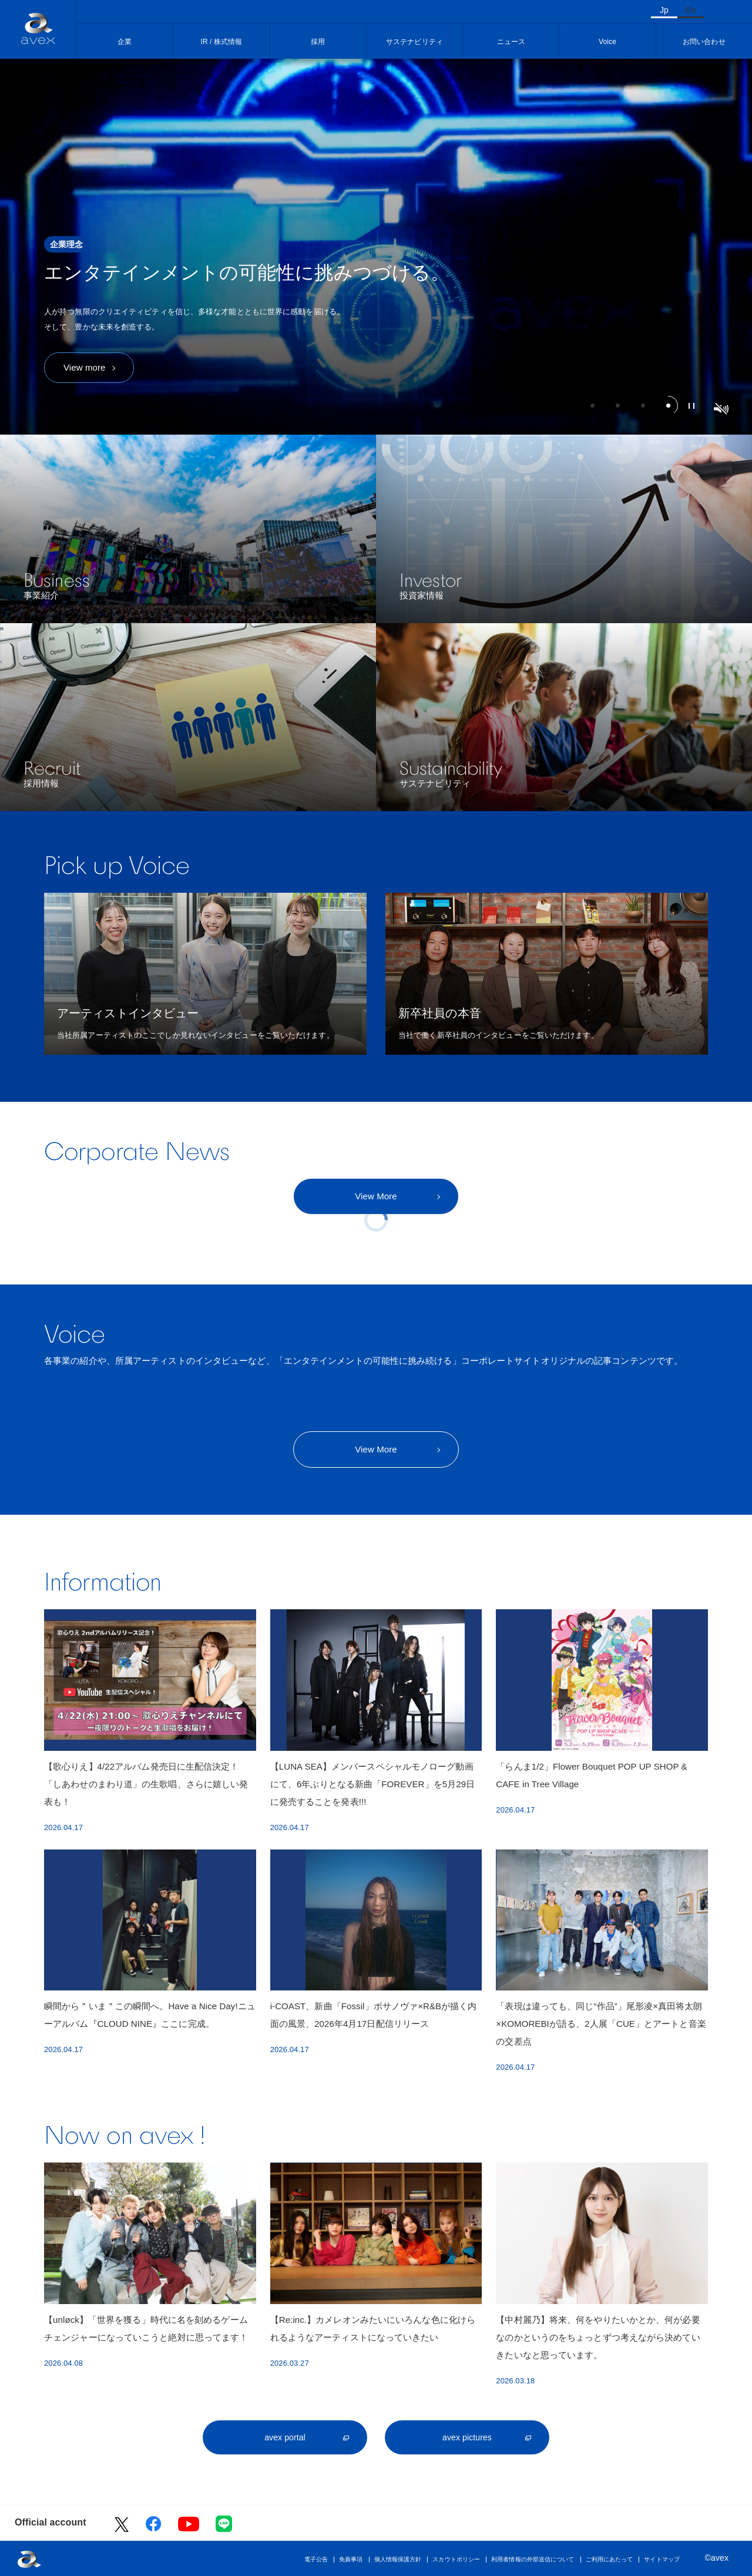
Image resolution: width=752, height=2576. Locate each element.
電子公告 (316, 2559)
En (691, 10)
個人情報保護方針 (398, 2559)
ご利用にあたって (609, 2559)
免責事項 (350, 2559)
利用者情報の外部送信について (532, 2559)
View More (376, 1196)
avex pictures (467, 2437)
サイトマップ (662, 2559)
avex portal (285, 2437)
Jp (664, 10)
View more (84, 367)
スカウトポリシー (456, 2559)
